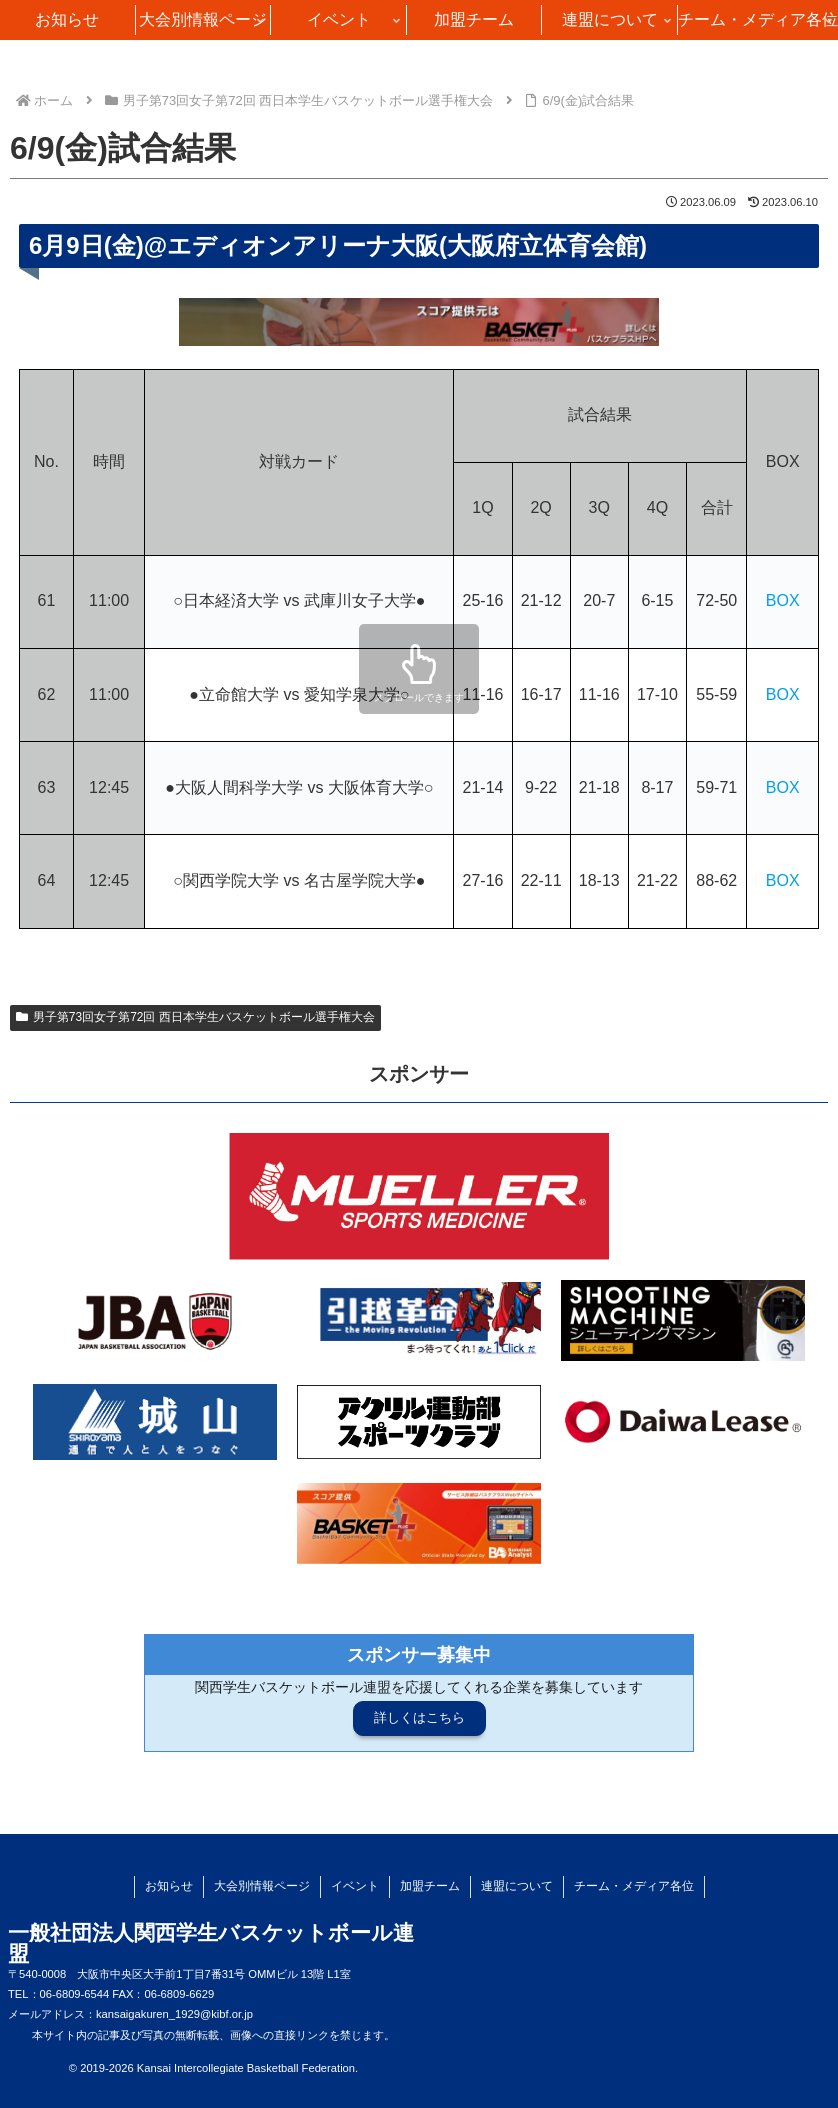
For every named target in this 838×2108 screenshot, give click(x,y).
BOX (783, 600)
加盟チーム (430, 1886)
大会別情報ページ (262, 1886)
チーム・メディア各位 (634, 1886)
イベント (355, 1886)
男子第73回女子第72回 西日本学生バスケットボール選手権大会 (195, 1017)
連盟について (517, 1886)
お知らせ (169, 1886)
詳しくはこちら (419, 1717)
